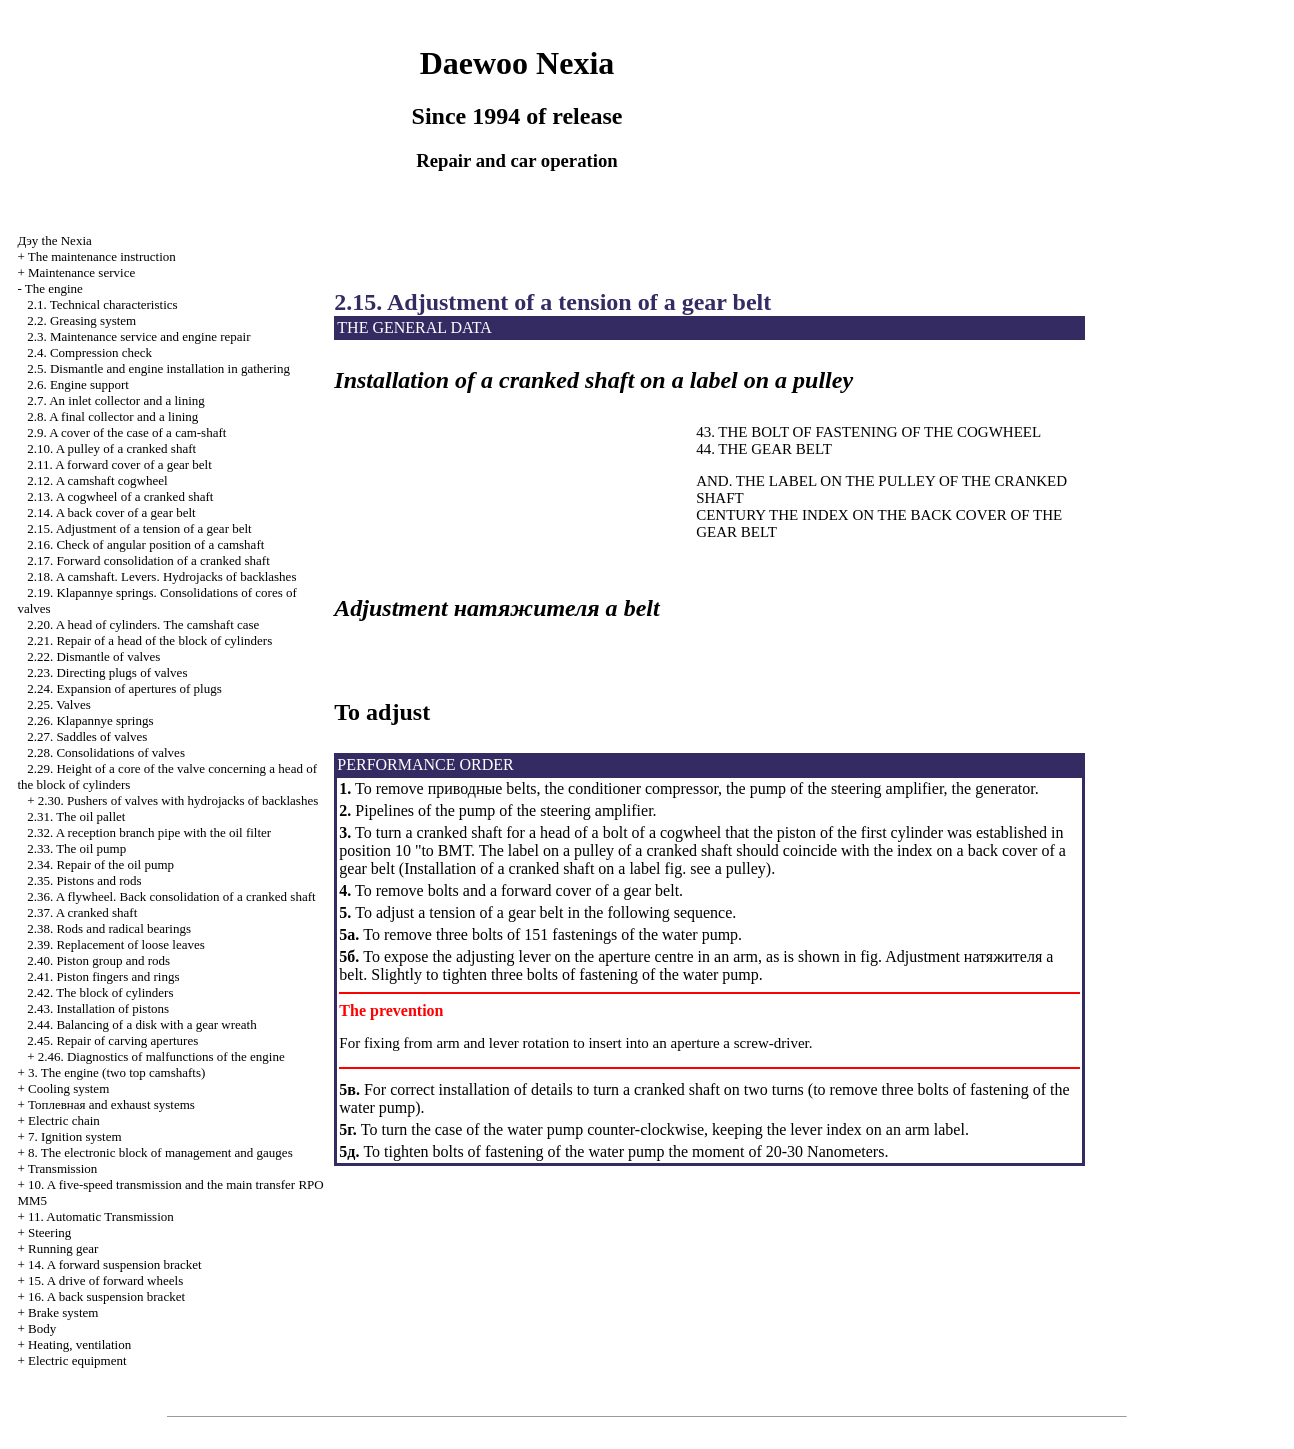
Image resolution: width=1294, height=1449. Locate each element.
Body (42, 1328)
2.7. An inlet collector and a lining (116, 400)
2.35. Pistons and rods (84, 880)
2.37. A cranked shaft (82, 912)
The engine (54, 288)
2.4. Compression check (89, 352)
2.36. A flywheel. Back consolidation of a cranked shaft (171, 896)
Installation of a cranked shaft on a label (532, 868)
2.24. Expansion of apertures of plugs (124, 688)
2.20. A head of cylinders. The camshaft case (143, 624)
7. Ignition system (75, 1136)
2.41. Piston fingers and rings (103, 976)
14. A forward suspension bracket (115, 1264)
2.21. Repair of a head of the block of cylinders (149, 640)
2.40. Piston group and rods (98, 960)
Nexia (54, 240)
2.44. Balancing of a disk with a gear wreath (142, 1024)
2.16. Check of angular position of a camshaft (145, 544)
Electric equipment (77, 1360)
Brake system (63, 1312)
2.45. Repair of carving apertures (112, 1040)
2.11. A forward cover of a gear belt (119, 464)
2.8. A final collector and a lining (112, 416)
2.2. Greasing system (81, 320)
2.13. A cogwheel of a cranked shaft (120, 496)
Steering (49, 1232)
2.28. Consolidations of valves (106, 752)
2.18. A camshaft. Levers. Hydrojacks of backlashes (161, 576)
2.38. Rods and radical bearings (109, 928)
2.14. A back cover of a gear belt (111, 512)
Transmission (63, 1168)
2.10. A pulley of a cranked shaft (111, 448)
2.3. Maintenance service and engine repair (138, 336)
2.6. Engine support (78, 384)
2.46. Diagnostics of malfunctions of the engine (161, 1056)
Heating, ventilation (79, 1344)
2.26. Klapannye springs (90, 720)
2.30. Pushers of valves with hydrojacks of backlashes (178, 800)
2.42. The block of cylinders (100, 992)
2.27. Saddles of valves (87, 736)
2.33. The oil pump (76, 848)
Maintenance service (81, 272)
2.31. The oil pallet (76, 816)
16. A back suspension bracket (106, 1296)
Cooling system (68, 1088)
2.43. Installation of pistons (98, 1008)
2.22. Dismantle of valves (93, 656)
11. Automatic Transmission (101, 1216)
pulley (744, 868)
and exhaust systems (111, 1104)
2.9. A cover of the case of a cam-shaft (126, 432)
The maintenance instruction (102, 256)
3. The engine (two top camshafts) (116, 1072)
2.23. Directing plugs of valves (107, 672)
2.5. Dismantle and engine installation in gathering (158, 368)
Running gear (63, 1248)
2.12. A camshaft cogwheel (97, 480)
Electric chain (64, 1120)
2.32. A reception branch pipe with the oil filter (149, 832)
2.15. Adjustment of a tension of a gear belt (139, 528)
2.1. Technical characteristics (102, 304)
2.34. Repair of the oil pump (100, 864)
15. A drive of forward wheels (105, 1280)
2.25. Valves (59, 704)
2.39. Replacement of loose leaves (116, 944)
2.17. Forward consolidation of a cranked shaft (148, 560)
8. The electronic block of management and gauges (160, 1152)
